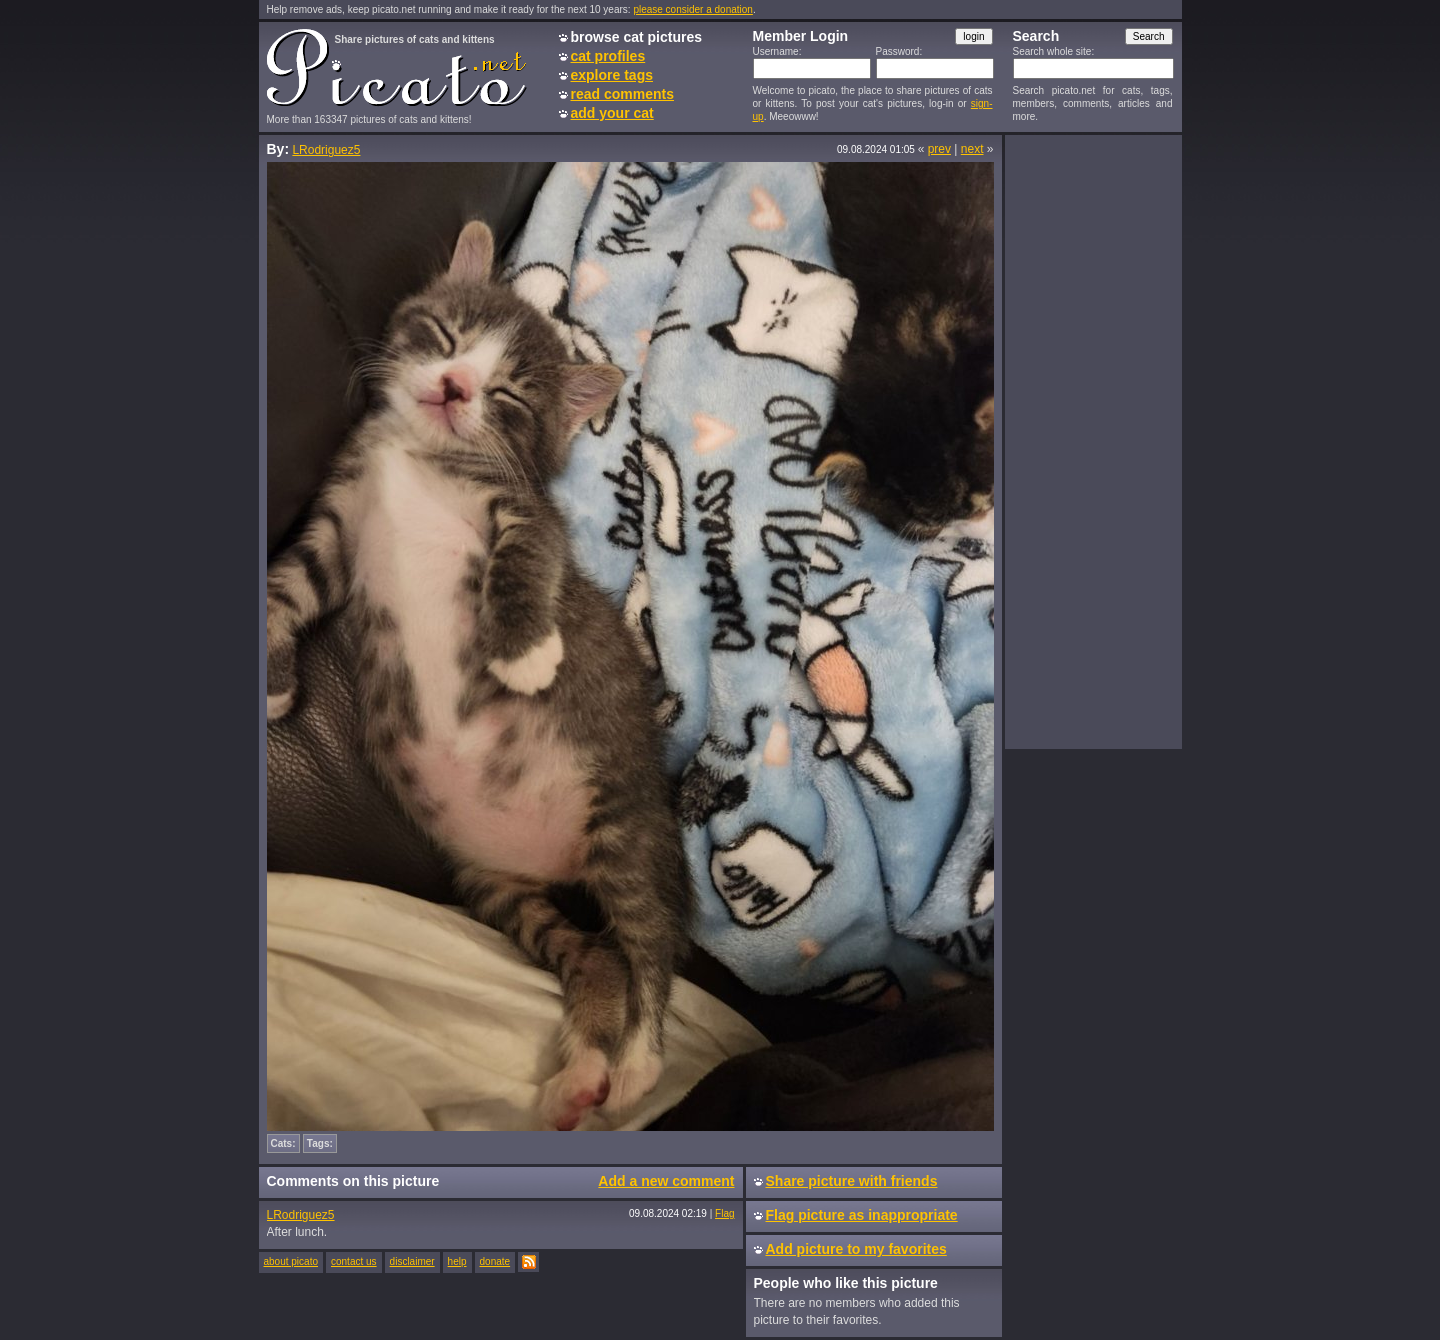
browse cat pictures (637, 37)
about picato (291, 1261)
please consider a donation (693, 9)
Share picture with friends (852, 1181)
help (457, 1261)
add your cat (612, 113)
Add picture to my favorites (856, 1249)
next (972, 149)
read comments (622, 94)
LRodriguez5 (326, 150)
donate (495, 1261)
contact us (354, 1261)
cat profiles (608, 56)
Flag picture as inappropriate (862, 1215)
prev (939, 149)
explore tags (612, 75)
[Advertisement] (1093, 441)
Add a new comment (666, 1181)
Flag (724, 1213)
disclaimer (412, 1261)
